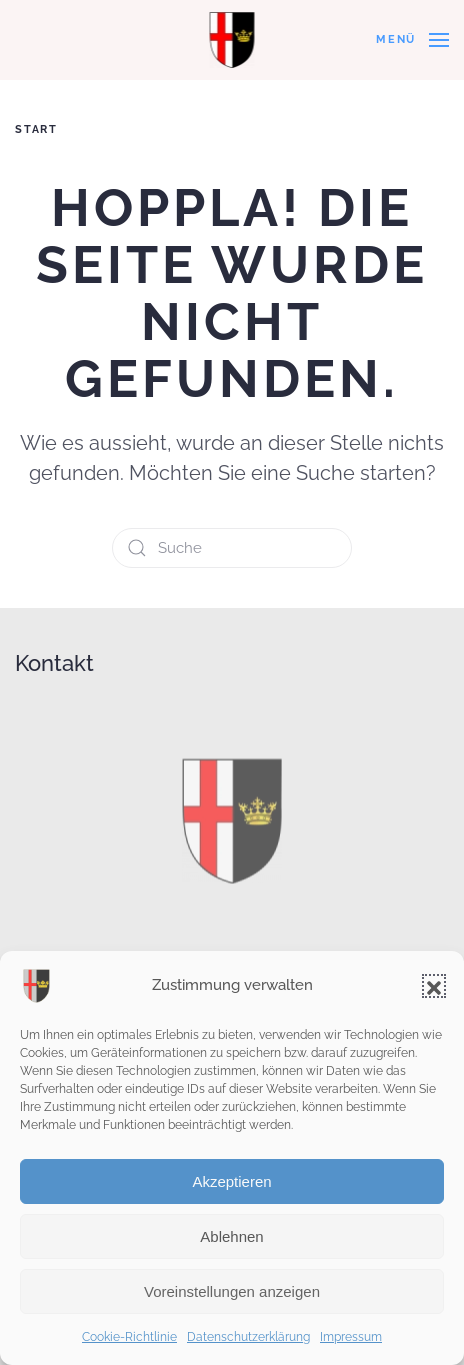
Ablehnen (231, 1236)
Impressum (351, 1337)
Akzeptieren (231, 1181)
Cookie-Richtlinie (129, 1337)
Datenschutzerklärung (248, 1337)
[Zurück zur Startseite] (232, 40)
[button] (434, 986)
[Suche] (232, 548)
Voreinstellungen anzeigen (232, 1291)
